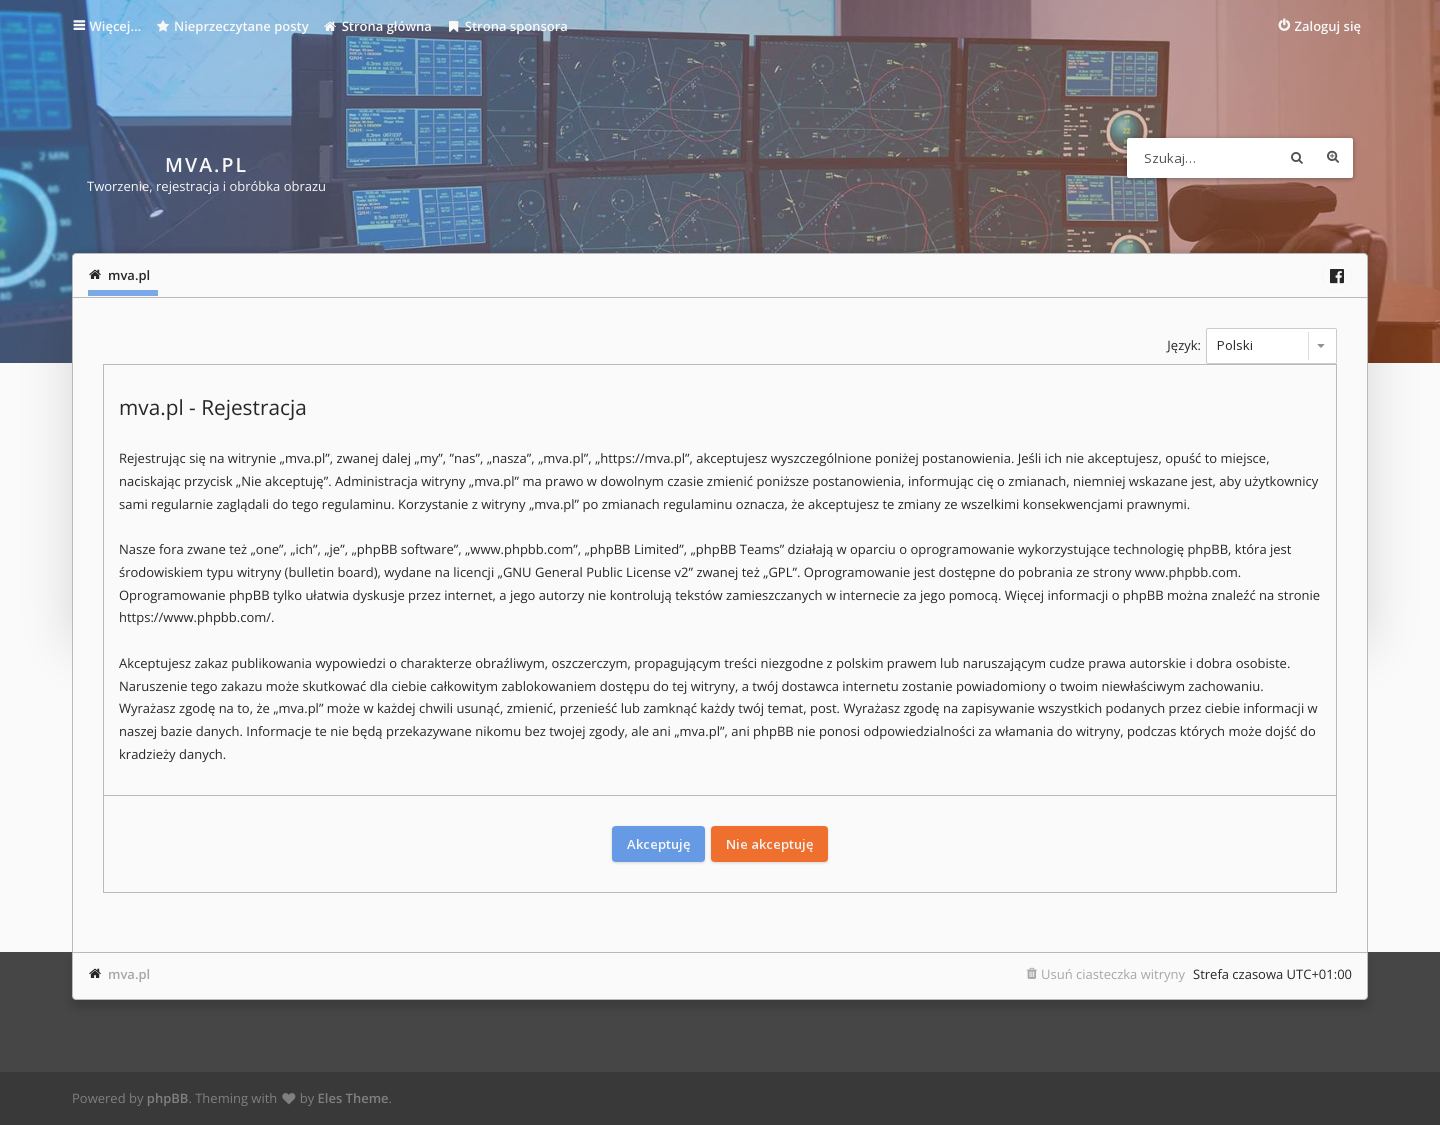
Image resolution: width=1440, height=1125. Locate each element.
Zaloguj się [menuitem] (1328, 26)
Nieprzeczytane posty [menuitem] (232, 26)
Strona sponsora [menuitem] (507, 26)
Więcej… (116, 26)
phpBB (168, 1098)
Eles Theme (353, 1098)
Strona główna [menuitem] (377, 26)
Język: (1184, 345)
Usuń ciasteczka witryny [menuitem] (1113, 974)
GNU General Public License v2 (596, 572)
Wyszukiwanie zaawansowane (1333, 158)
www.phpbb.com (1186, 572)
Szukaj (1297, 158)
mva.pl (129, 974)
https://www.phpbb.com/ (195, 617)
